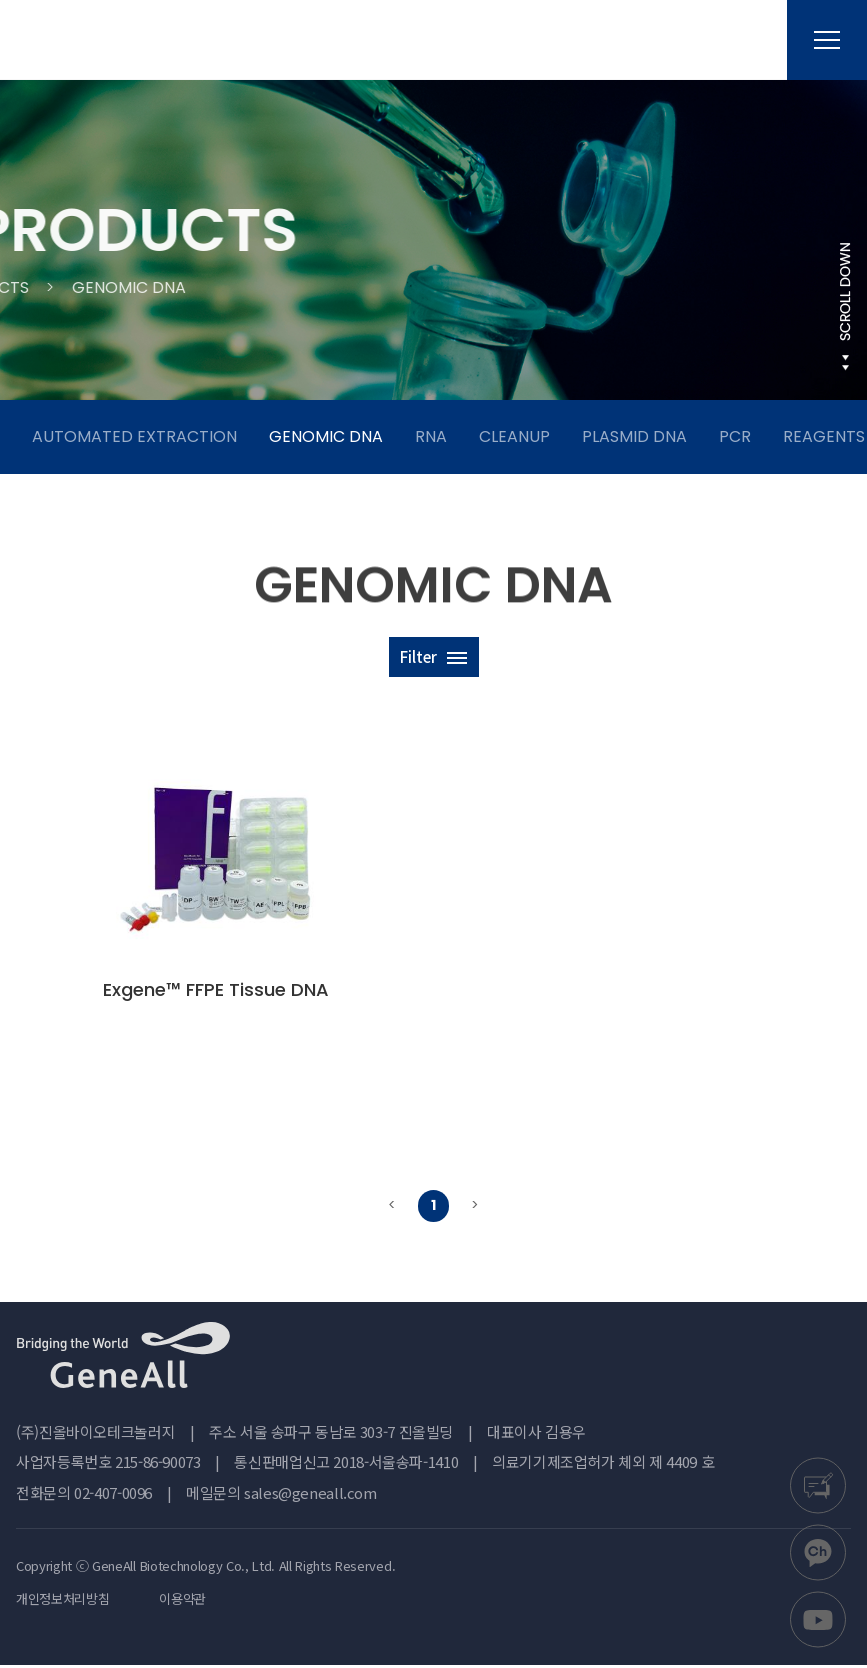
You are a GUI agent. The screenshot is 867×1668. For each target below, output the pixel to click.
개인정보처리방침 (62, 1601)
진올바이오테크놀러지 (120, 40)
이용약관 (182, 1601)
